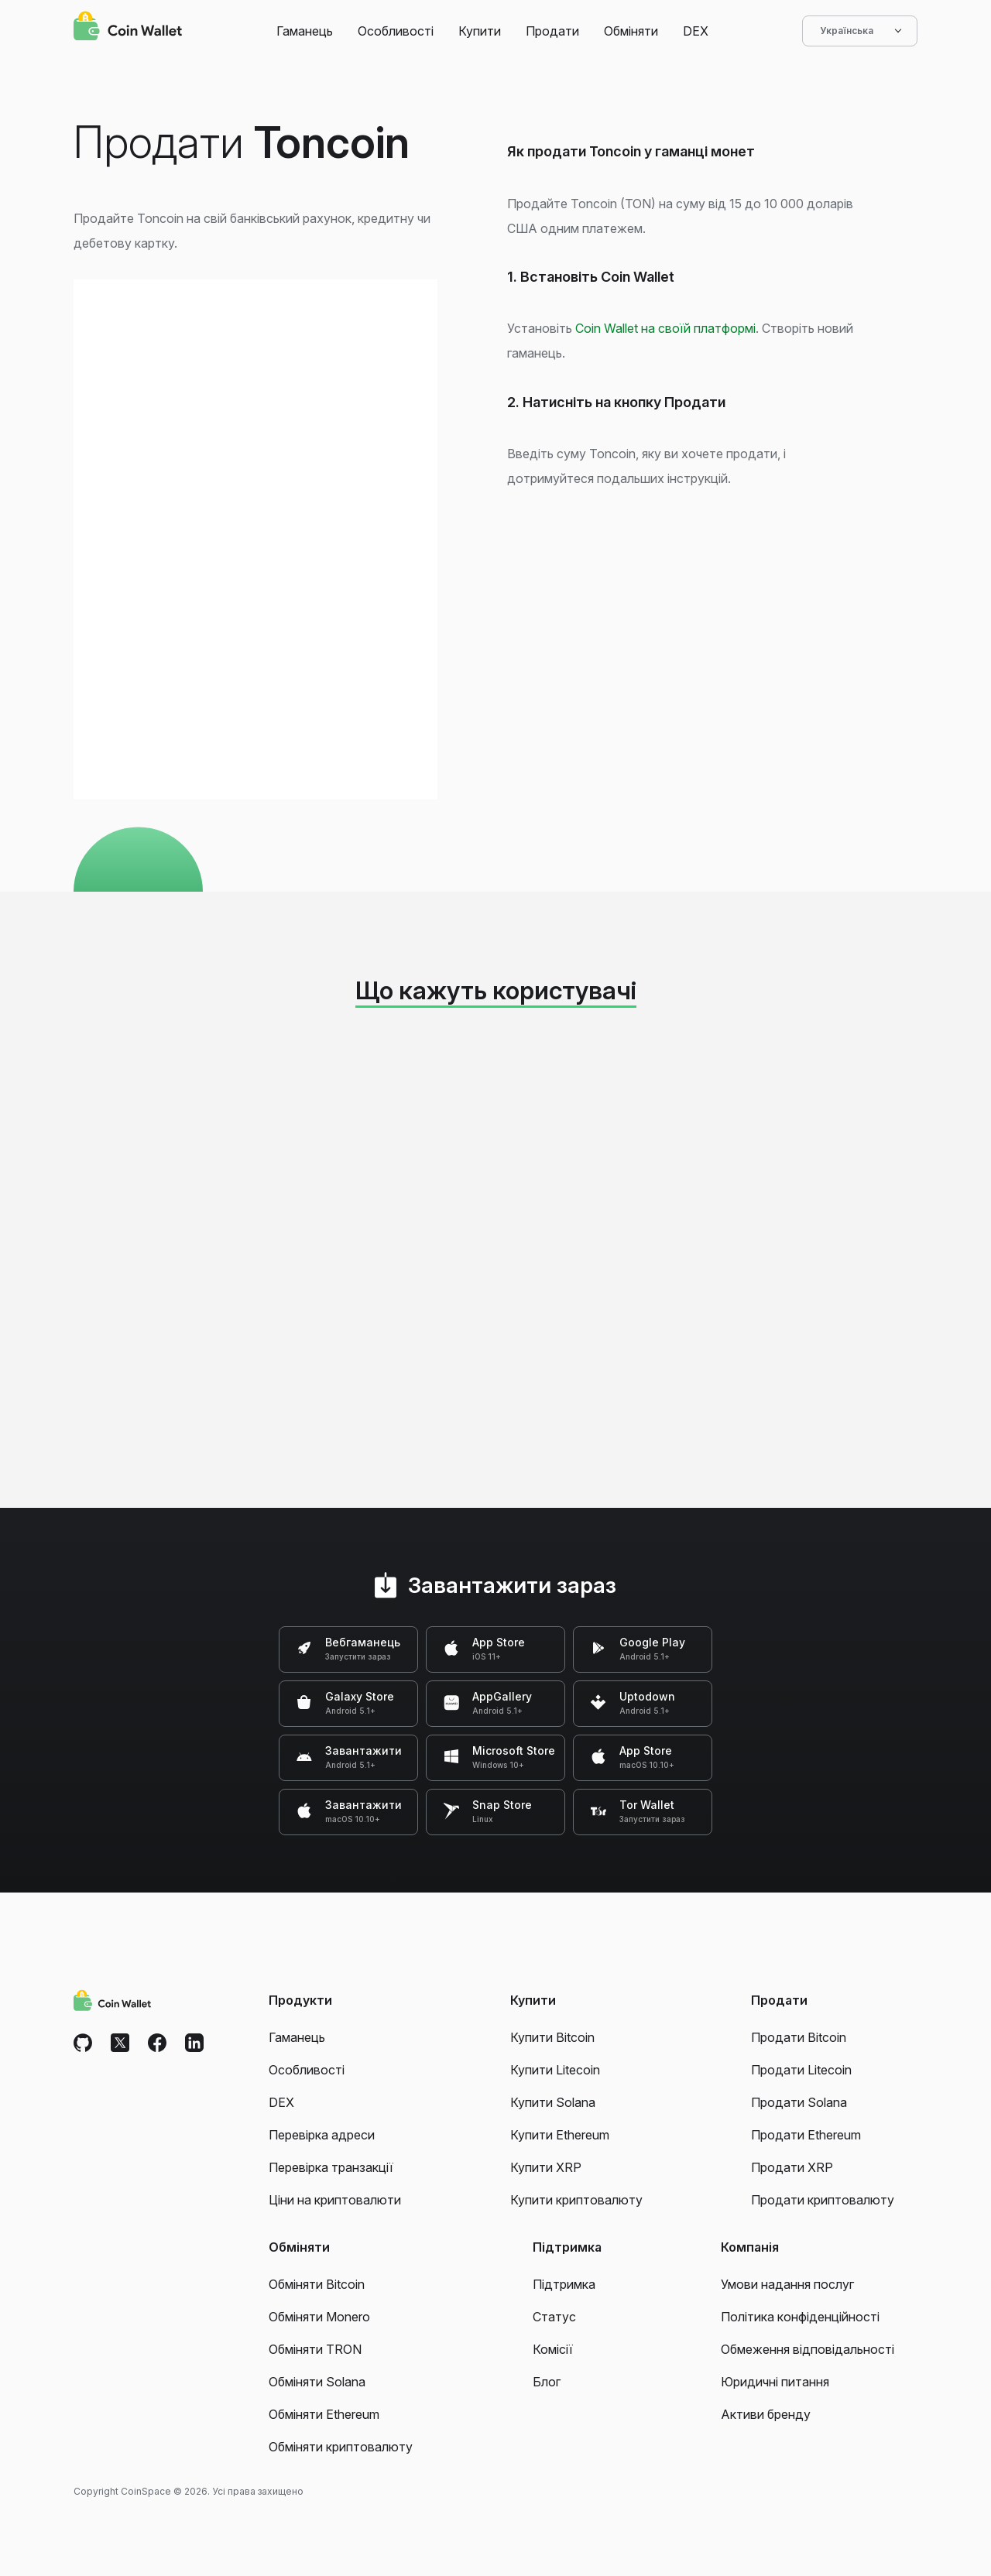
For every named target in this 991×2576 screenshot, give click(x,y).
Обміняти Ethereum (324, 2414)
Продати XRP (792, 2167)
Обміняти (631, 31)
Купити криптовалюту (576, 2200)
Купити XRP (545, 2167)
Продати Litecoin (801, 2070)
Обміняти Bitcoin (317, 2284)
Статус (554, 2316)
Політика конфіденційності (800, 2316)
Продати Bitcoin (798, 2037)
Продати (552, 31)
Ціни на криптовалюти (335, 2200)
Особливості (396, 31)
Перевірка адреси (322, 2135)
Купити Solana (552, 2102)
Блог (547, 2381)
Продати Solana (799, 2102)
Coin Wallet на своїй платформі (665, 328)
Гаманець (304, 31)
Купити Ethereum (559, 2135)
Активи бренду (766, 2414)
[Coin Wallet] (128, 27)
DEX (695, 31)
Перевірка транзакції (331, 2167)
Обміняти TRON (315, 2349)
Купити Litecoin (555, 2070)
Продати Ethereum (806, 2135)
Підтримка (564, 2284)
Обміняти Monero (319, 2316)
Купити (479, 31)
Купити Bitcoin (552, 2037)
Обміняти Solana (317, 2381)
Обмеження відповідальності (807, 2349)
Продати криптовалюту (822, 2200)
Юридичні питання (775, 2381)
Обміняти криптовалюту (341, 2446)
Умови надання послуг (787, 2284)
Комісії (553, 2349)
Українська (860, 31)
